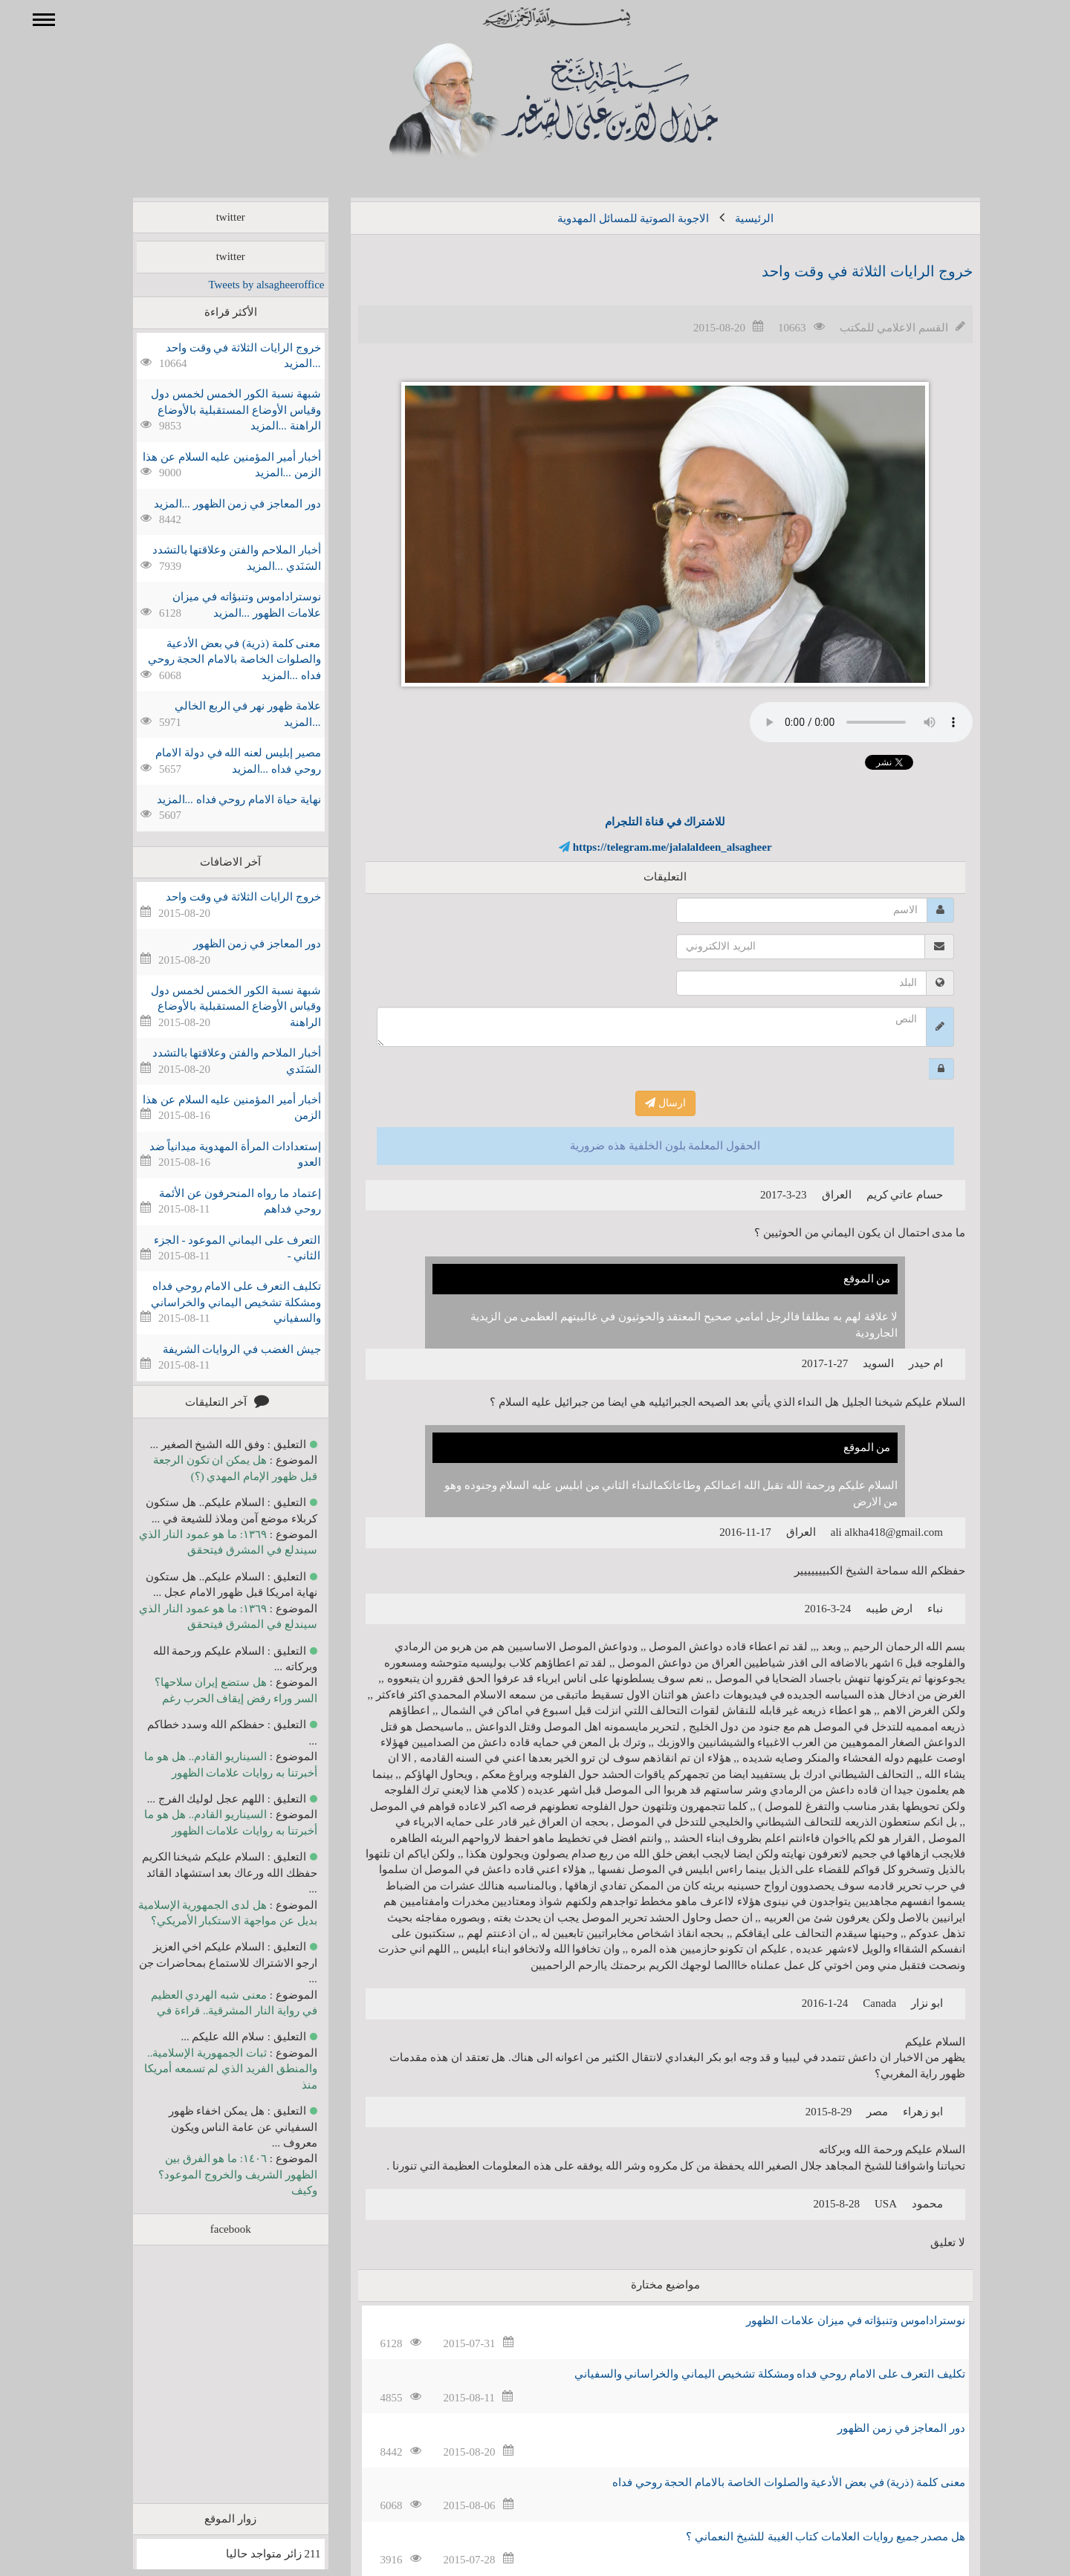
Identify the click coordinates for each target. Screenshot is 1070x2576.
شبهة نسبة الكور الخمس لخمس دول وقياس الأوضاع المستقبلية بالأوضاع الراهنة (214, 1006)
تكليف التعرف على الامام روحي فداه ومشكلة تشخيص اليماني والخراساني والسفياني (748, 2374)
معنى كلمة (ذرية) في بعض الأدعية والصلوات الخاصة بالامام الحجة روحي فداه (767, 2482)
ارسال (643, 1103)
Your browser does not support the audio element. (839, 722)
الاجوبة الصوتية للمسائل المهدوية (611, 218)
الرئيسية (732, 218)
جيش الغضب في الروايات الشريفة (220, 1349)
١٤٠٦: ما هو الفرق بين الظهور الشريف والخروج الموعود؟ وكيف (216, 2174)
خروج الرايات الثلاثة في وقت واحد (845, 271)
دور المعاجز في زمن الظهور (880, 2428)
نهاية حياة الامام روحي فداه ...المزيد (217, 799)
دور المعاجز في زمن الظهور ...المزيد (215, 504)
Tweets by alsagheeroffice (244, 285)
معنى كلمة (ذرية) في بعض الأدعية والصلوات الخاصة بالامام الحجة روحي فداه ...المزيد (212, 659)
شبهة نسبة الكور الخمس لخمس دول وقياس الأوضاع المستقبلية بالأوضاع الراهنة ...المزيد (214, 410)
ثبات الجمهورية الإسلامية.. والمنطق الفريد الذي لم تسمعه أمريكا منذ (209, 2069)
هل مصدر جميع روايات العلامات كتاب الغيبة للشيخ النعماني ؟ (804, 2537)
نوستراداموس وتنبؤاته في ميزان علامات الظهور (834, 2320)
